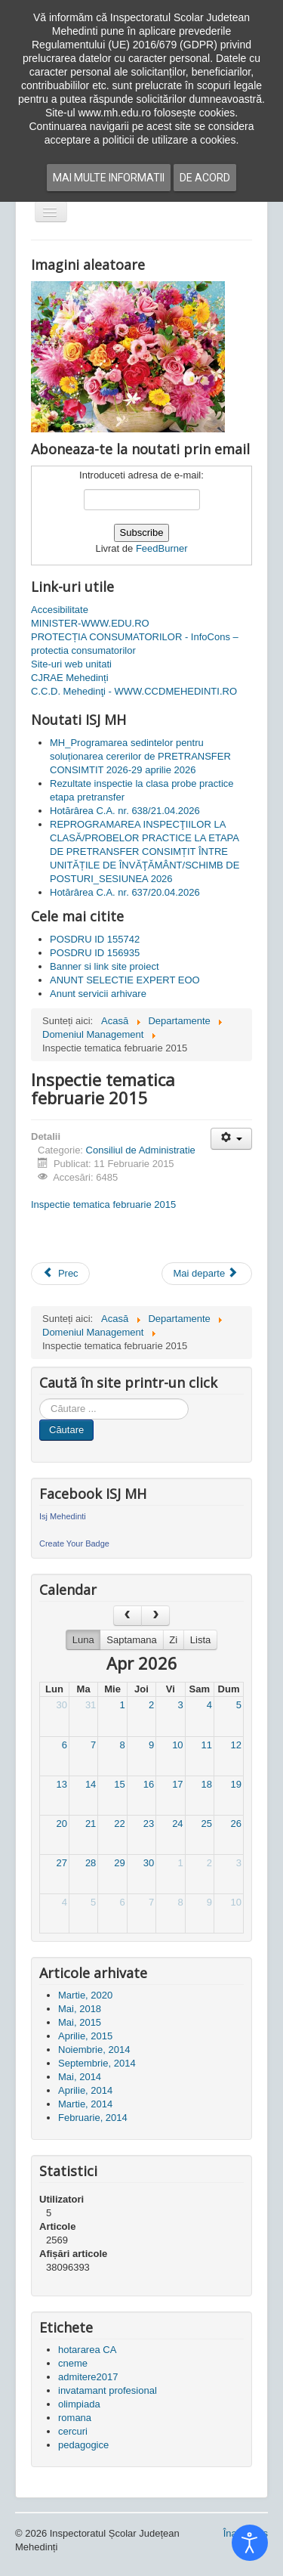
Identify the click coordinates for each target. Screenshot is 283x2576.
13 (61, 1784)
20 (61, 1823)
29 (119, 1863)
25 (206, 1823)
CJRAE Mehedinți (70, 677)
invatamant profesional (107, 2390)
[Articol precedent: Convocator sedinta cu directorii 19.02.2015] (60, 1273)
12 (236, 1745)
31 (90, 1705)
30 (61, 1705)
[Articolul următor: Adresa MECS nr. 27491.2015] (206, 1273)
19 (236, 1784)
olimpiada (79, 2404)
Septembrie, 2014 (97, 2063)
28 (90, 1863)
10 (177, 1745)
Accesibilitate (59, 609)
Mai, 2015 (79, 2022)
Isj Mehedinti (62, 1516)
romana (74, 2417)
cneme (73, 2363)
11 (206, 1745)
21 (90, 1823)
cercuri (73, 2431)
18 (206, 1784)
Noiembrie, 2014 (94, 2049)
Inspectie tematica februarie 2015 (103, 1204)
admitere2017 (88, 2376)
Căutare (66, 1429)
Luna (83, 1640)
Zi (173, 1640)
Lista (200, 1640)
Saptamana (131, 1640)
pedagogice (83, 2445)
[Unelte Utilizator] (231, 1139)
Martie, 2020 (85, 1995)
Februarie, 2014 (93, 2117)
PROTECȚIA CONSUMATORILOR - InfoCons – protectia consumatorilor (134, 643)
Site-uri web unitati (71, 664)
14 (90, 1784)
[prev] (127, 1615)
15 (119, 1784)
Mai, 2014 (79, 2076)
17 (177, 1784)
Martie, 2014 (85, 2104)
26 (236, 1823)
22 (119, 1823)
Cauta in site (39, 1398)
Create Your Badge (74, 1543)
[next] (155, 1615)
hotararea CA (87, 2349)
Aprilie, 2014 (85, 2090)
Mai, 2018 (79, 2008)
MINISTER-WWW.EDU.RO (90, 623)
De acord (205, 178)
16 (148, 1784)
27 (61, 1863)
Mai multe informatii (109, 178)
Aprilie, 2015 (85, 2036)
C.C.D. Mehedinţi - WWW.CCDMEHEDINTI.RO (134, 691)
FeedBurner (162, 548)
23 (148, 1823)
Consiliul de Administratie (140, 1150)
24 (177, 1823)
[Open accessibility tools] (250, 2543)
